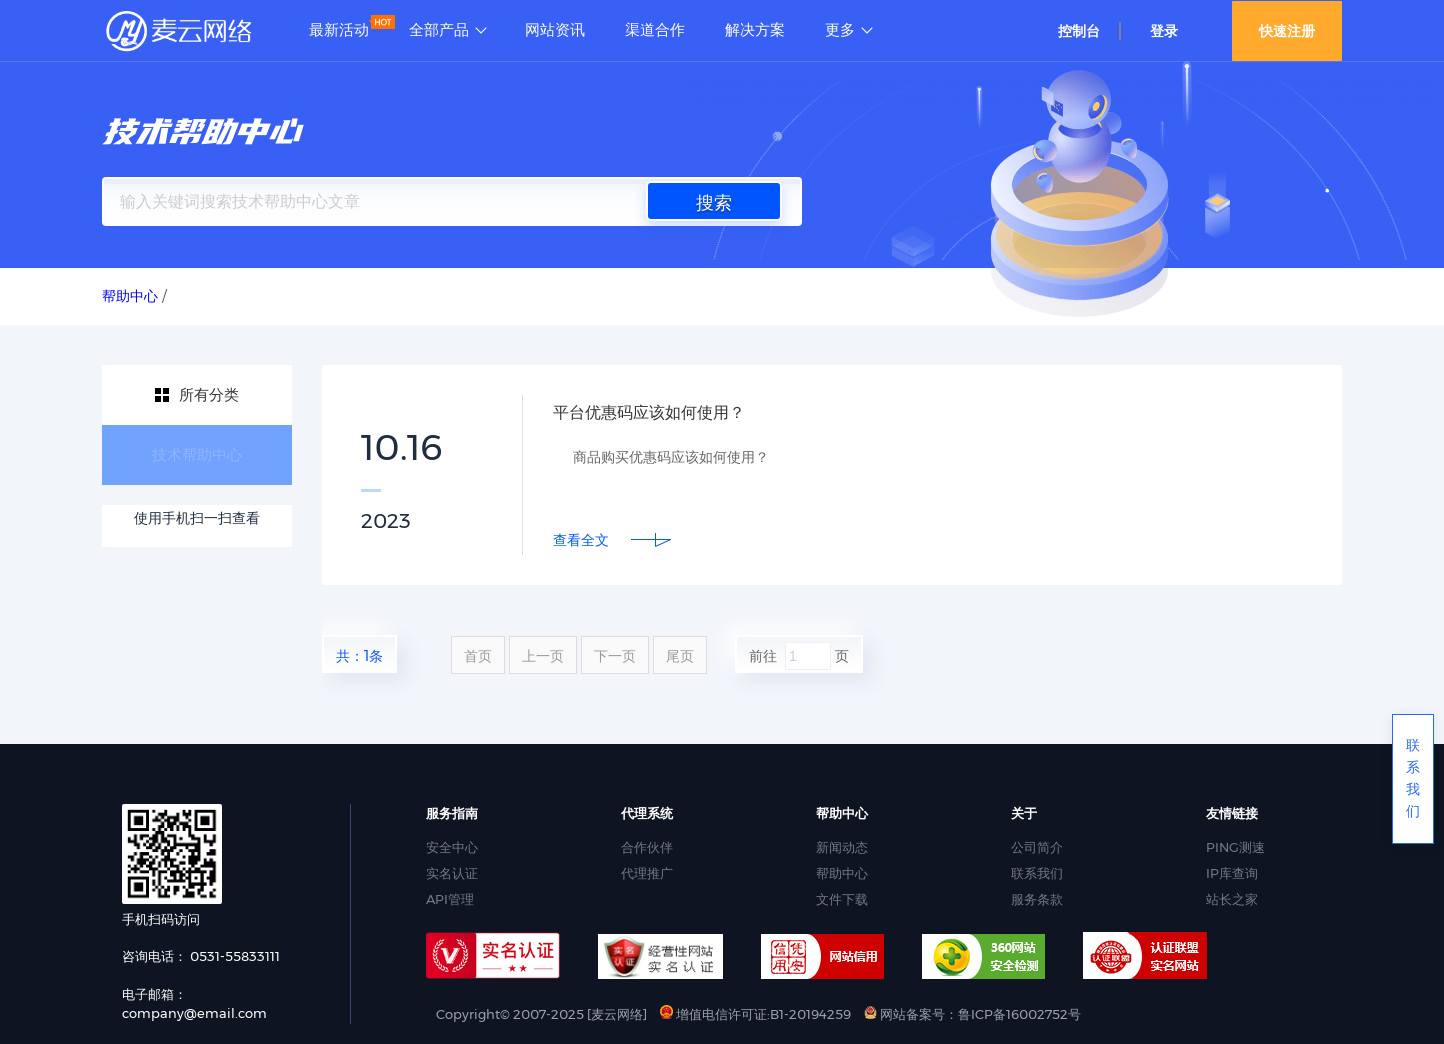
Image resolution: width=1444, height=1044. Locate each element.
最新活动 (339, 30)
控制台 (1079, 31)
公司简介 (1037, 847)
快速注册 (1287, 31)
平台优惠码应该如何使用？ (661, 412)
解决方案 (755, 30)
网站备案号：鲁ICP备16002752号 (972, 1014)
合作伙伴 (647, 847)
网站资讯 (555, 30)
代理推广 (647, 873)
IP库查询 (1232, 873)
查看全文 (581, 540)
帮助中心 (842, 873)
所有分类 (209, 394)
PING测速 (1235, 847)
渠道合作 (655, 30)
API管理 (450, 899)
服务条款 (1037, 899)
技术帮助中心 (197, 454)
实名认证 (452, 873)
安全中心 (452, 847)
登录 (1164, 31)
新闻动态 (842, 847)
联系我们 (1037, 873)
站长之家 (1232, 899)
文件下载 (842, 899)
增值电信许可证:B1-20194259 (755, 1014)
